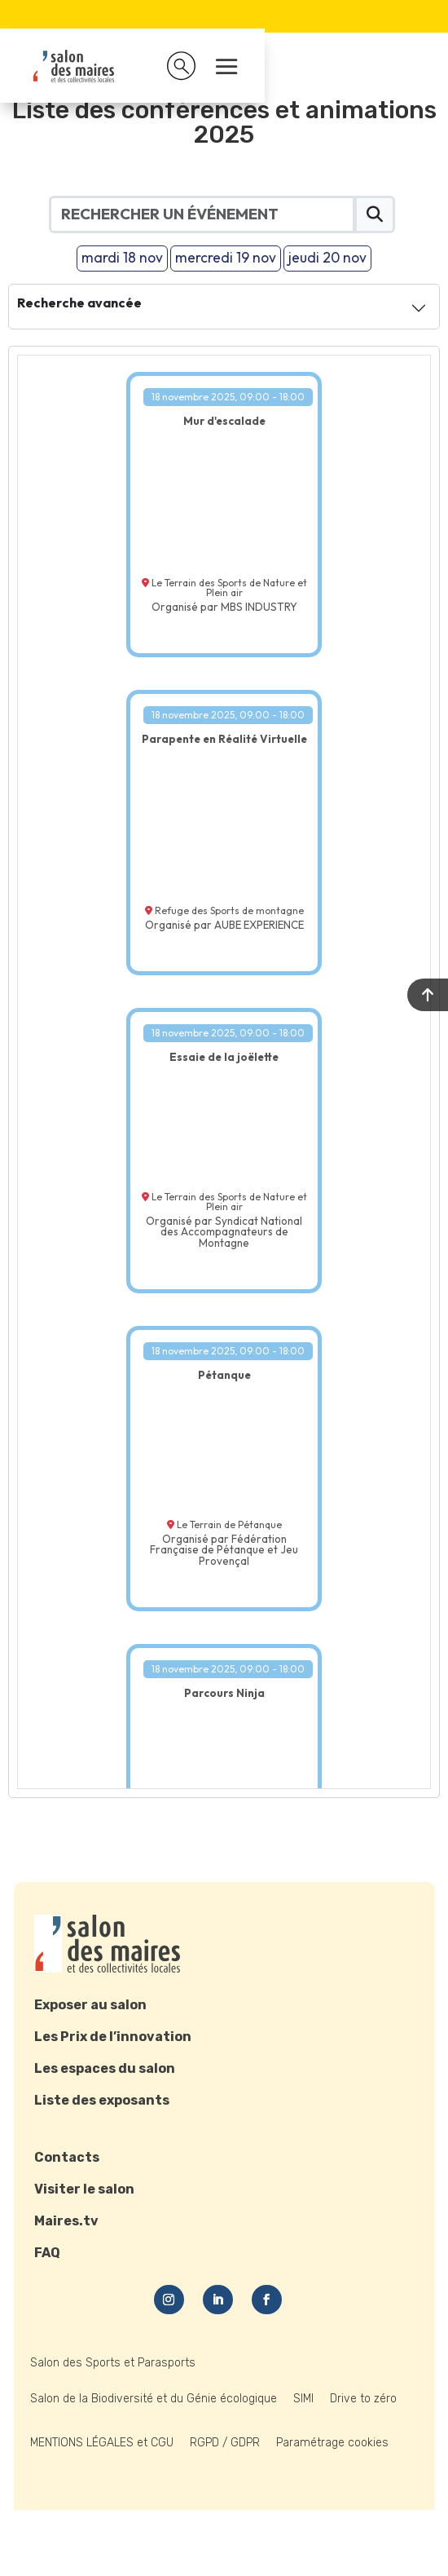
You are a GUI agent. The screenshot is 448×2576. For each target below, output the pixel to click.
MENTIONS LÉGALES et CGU (101, 2443)
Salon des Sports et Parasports (112, 2363)
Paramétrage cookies (332, 2443)
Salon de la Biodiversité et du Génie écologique (153, 2399)
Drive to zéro (363, 2399)
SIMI (303, 2399)
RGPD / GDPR (225, 2443)
